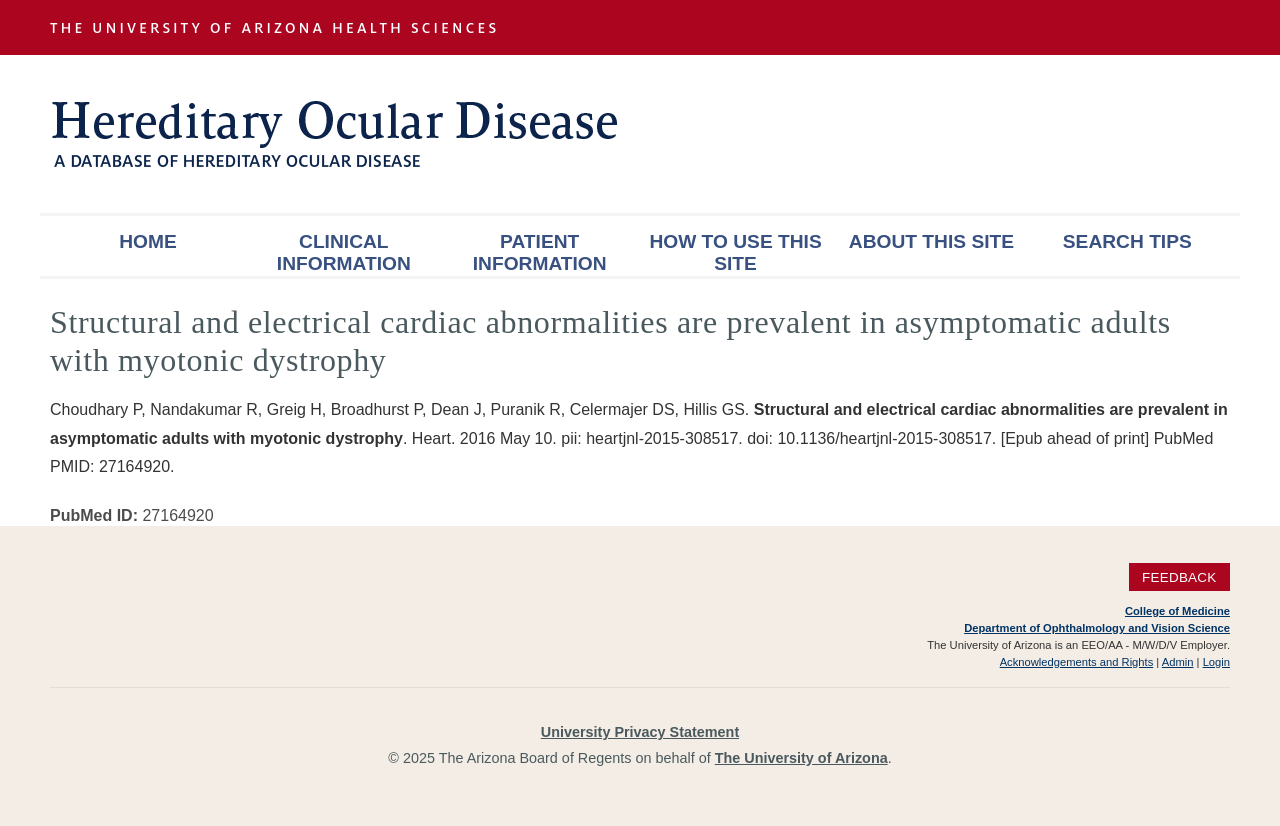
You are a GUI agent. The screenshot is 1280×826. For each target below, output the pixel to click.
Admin (1178, 662)
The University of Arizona (801, 758)
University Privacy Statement (640, 732)
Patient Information (540, 252)
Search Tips (1127, 241)
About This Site (931, 241)
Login (1216, 662)
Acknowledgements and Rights (1077, 662)
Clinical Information (344, 252)
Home (148, 241)
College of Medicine (1177, 611)
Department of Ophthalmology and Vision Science (1097, 628)
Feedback (1179, 577)
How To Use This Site (735, 252)
